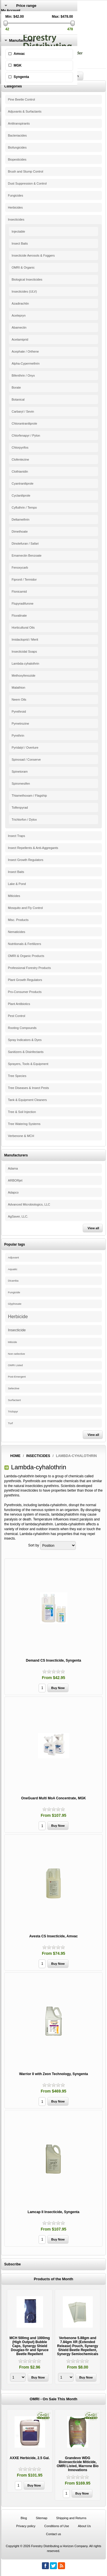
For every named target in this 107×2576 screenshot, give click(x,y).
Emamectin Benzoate (27, 555)
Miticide (12, 1342)
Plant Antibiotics (19, 1004)
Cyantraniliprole (22, 483)
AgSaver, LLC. (18, 1216)
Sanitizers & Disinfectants (26, 1052)
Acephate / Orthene (25, 351)
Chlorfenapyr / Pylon (26, 435)
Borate (16, 387)
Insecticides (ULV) (24, 291)
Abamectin (19, 327)
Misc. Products (18, 920)
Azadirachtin (20, 303)
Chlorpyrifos (20, 447)
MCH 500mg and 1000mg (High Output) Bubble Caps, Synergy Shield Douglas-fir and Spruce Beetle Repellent (29, 2346)
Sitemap (41, 2518)
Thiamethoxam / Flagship (29, 795)
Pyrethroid (19, 711)
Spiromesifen (21, 783)
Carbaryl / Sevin (23, 411)
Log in (6, 19)
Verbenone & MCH (21, 1136)
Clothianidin (20, 471)
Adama (13, 1168)
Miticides (14, 896)
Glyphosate (14, 1303)
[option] (30, 2337)
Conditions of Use (56, 2526)
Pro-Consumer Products (25, 992)
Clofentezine (20, 459)
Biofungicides (17, 147)
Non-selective (16, 1353)
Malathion (18, 687)
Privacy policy (25, 2526)
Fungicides (15, 195)
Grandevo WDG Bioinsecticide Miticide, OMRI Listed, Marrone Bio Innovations (77, 2464)
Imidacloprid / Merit (25, 639)
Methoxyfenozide (23, 675)
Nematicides (16, 932)
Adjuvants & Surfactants (24, 111)
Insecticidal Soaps (24, 651)
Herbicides (15, 207)
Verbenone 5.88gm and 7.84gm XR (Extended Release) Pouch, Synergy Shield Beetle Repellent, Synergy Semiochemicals (77, 2346)
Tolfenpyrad (20, 807)
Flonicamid (19, 591)
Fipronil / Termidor (24, 579)
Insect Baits (20, 243)
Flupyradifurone (22, 603)
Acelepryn (19, 315)
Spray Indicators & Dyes (25, 1040)
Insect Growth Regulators (25, 860)
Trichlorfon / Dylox (24, 819)
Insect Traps (16, 836)
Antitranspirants (19, 123)
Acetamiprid (20, 339)
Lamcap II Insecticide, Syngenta (53, 2212)
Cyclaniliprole (21, 495)
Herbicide (18, 1316)
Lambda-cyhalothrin (25, 663)
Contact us (53, 2534)
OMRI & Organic (23, 267)
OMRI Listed (15, 1365)
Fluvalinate (19, 615)
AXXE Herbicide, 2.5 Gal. (30, 2458)
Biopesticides (17, 159)
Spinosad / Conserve (26, 759)
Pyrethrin (18, 735)
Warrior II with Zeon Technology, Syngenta (53, 2074)
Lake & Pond (17, 884)
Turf (10, 1423)
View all (93, 1228)
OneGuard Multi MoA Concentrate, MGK (53, 1798)
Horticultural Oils (23, 627)
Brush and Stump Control (25, 171)
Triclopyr (13, 1411)
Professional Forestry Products (29, 968)
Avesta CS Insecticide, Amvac (53, 1936)
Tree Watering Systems (24, 1124)
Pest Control (16, 1016)
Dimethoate (20, 531)
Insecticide (17, 1330)
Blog (24, 2518)
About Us (84, 2526)
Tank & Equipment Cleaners (27, 1100)
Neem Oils (19, 699)
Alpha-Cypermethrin (26, 363)
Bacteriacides (17, 135)
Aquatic (12, 1269)
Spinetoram (20, 771)
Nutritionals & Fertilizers (24, 944)
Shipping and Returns (71, 2518)
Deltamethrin (20, 519)
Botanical (18, 399)
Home (15, 1456)
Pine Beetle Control (21, 99)
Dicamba (13, 1280)
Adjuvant (13, 1257)
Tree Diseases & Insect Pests (28, 1088)
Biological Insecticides (27, 279)
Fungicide (14, 1292)
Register (7, 15)
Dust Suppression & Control (27, 183)
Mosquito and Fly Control (25, 908)
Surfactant (14, 1400)
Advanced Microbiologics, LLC (29, 1204)
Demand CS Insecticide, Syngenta (53, 1660)
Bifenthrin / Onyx (23, 375)
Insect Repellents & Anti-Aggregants (33, 848)
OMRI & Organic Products (26, 956)
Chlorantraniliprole (24, 423)
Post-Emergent (17, 1376)
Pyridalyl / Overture (25, 747)
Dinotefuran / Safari (25, 543)
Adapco (13, 1192)
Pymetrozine (20, 723)
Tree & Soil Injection (22, 1112)
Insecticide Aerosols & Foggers (33, 255)
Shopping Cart (12, 31)
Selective (13, 1388)
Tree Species (17, 1076)
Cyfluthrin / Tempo (24, 507)
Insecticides (16, 219)
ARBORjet (15, 1180)
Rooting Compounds (22, 1028)
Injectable (18, 231)
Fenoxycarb (20, 567)
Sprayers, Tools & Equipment (28, 1064)
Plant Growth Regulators (25, 980)
